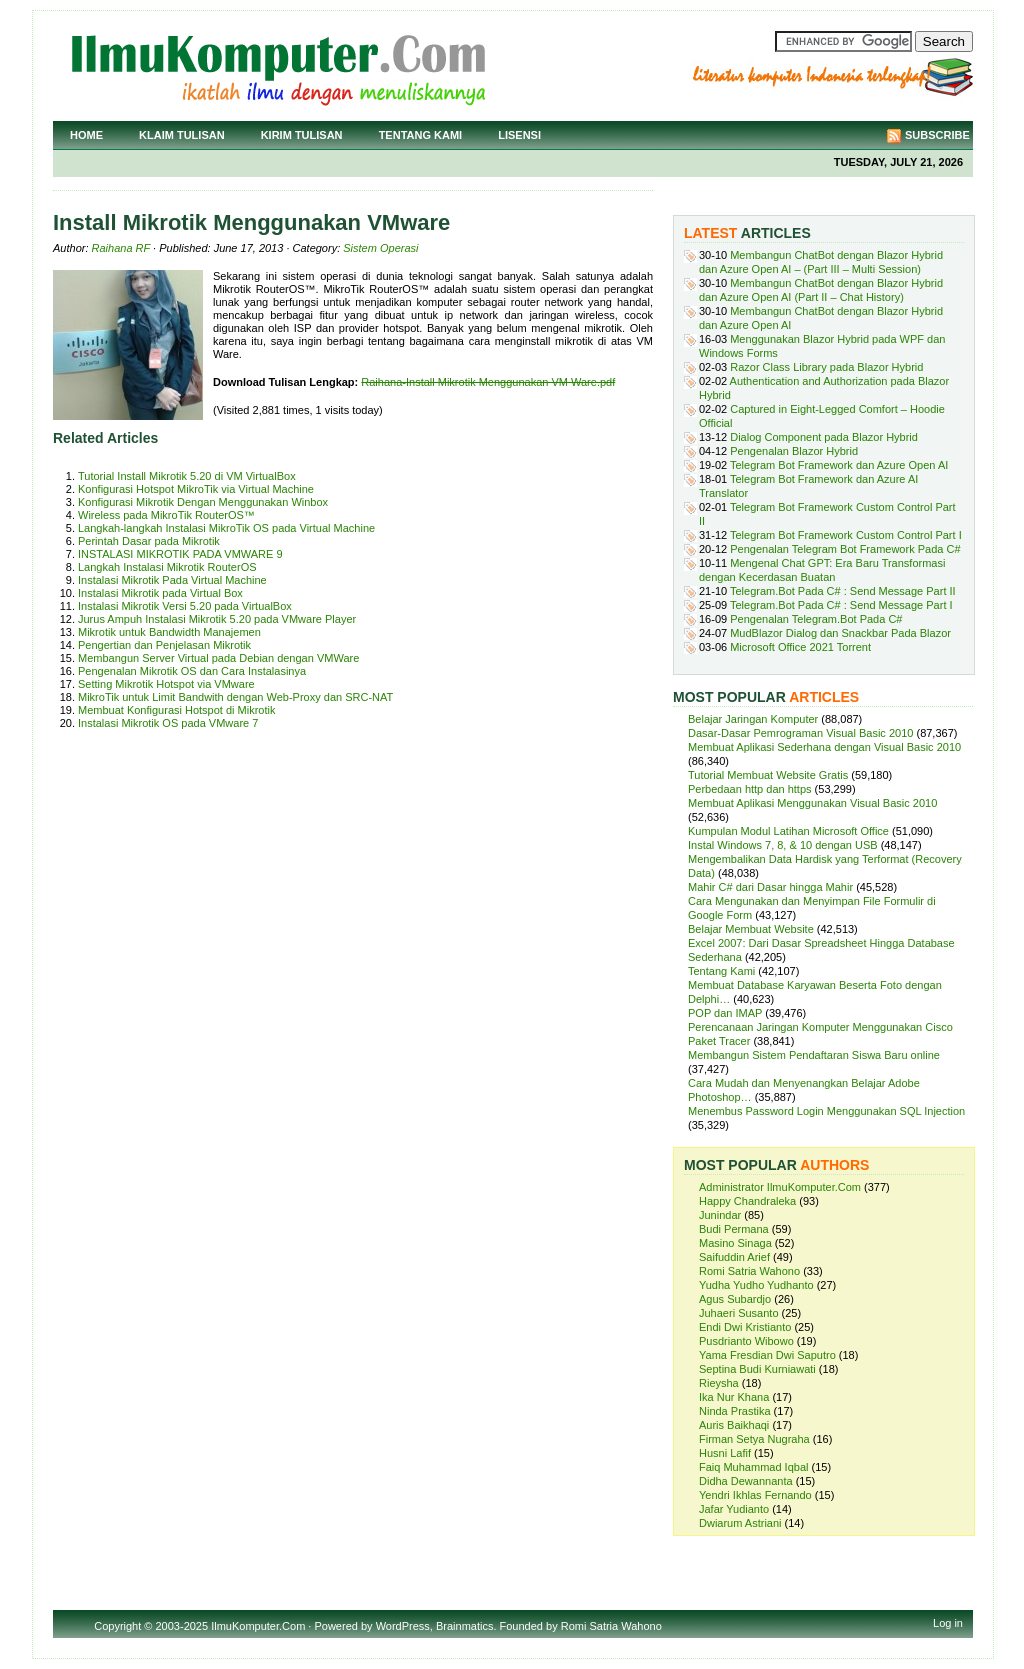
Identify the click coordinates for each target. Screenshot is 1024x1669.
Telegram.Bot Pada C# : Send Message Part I (841, 605)
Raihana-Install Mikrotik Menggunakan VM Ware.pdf (488, 382)
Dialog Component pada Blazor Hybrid (824, 437)
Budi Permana (734, 1229)
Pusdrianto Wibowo (746, 1341)
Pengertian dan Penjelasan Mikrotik (164, 645)
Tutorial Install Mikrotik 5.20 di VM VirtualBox (187, 476)
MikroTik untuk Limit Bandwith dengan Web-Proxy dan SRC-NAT (235, 697)
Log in (948, 1623)
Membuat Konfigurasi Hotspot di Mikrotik (176, 710)
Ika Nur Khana (734, 1397)
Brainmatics (464, 1626)
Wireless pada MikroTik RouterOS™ (166, 515)
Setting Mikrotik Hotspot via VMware (166, 684)
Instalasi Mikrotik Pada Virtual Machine (172, 580)
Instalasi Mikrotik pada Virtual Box (160, 593)
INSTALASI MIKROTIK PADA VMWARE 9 (180, 554)
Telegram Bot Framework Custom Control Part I (846, 535)
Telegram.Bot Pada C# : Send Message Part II (843, 591)
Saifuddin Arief (734, 1257)
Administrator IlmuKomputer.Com (780, 1187)
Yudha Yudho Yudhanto (756, 1285)
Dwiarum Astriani (740, 1523)
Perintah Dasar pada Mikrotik (149, 541)
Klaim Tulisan (182, 135)
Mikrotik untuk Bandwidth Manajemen (169, 632)
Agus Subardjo (735, 1299)
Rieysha (719, 1383)
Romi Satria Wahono (749, 1271)
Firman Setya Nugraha (754, 1439)
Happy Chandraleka (747, 1201)
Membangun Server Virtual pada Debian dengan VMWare (218, 658)
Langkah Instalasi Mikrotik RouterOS (167, 567)
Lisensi (519, 135)
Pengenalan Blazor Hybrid (794, 451)
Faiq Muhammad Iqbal (753, 1467)
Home (86, 135)
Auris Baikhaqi (734, 1425)
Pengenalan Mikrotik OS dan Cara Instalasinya (192, 671)
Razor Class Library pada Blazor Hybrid (826, 367)
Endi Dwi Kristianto (745, 1327)
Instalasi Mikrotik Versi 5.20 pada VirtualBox (185, 606)
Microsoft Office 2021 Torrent (800, 647)
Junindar (720, 1215)
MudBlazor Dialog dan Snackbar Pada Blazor (840, 633)
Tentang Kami (421, 135)
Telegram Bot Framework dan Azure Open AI (839, 465)
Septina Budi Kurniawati (757, 1369)
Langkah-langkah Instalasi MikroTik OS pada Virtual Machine (226, 528)
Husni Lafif (725, 1453)
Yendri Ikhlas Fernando (755, 1495)
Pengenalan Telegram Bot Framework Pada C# (845, 549)
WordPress (403, 1626)
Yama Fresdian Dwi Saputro (767, 1355)
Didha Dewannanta (746, 1481)
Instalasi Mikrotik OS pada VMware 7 (168, 723)
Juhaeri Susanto (739, 1313)
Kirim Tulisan (302, 135)
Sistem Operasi (380, 248)
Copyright (117, 1626)
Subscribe (937, 135)
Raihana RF (121, 248)
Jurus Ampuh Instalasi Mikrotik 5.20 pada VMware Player (217, 619)
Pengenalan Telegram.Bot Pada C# (816, 619)
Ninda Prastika (735, 1411)
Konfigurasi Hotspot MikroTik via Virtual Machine (196, 489)
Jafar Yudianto (734, 1509)
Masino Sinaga (735, 1243)
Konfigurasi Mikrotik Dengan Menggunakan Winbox (203, 502)
